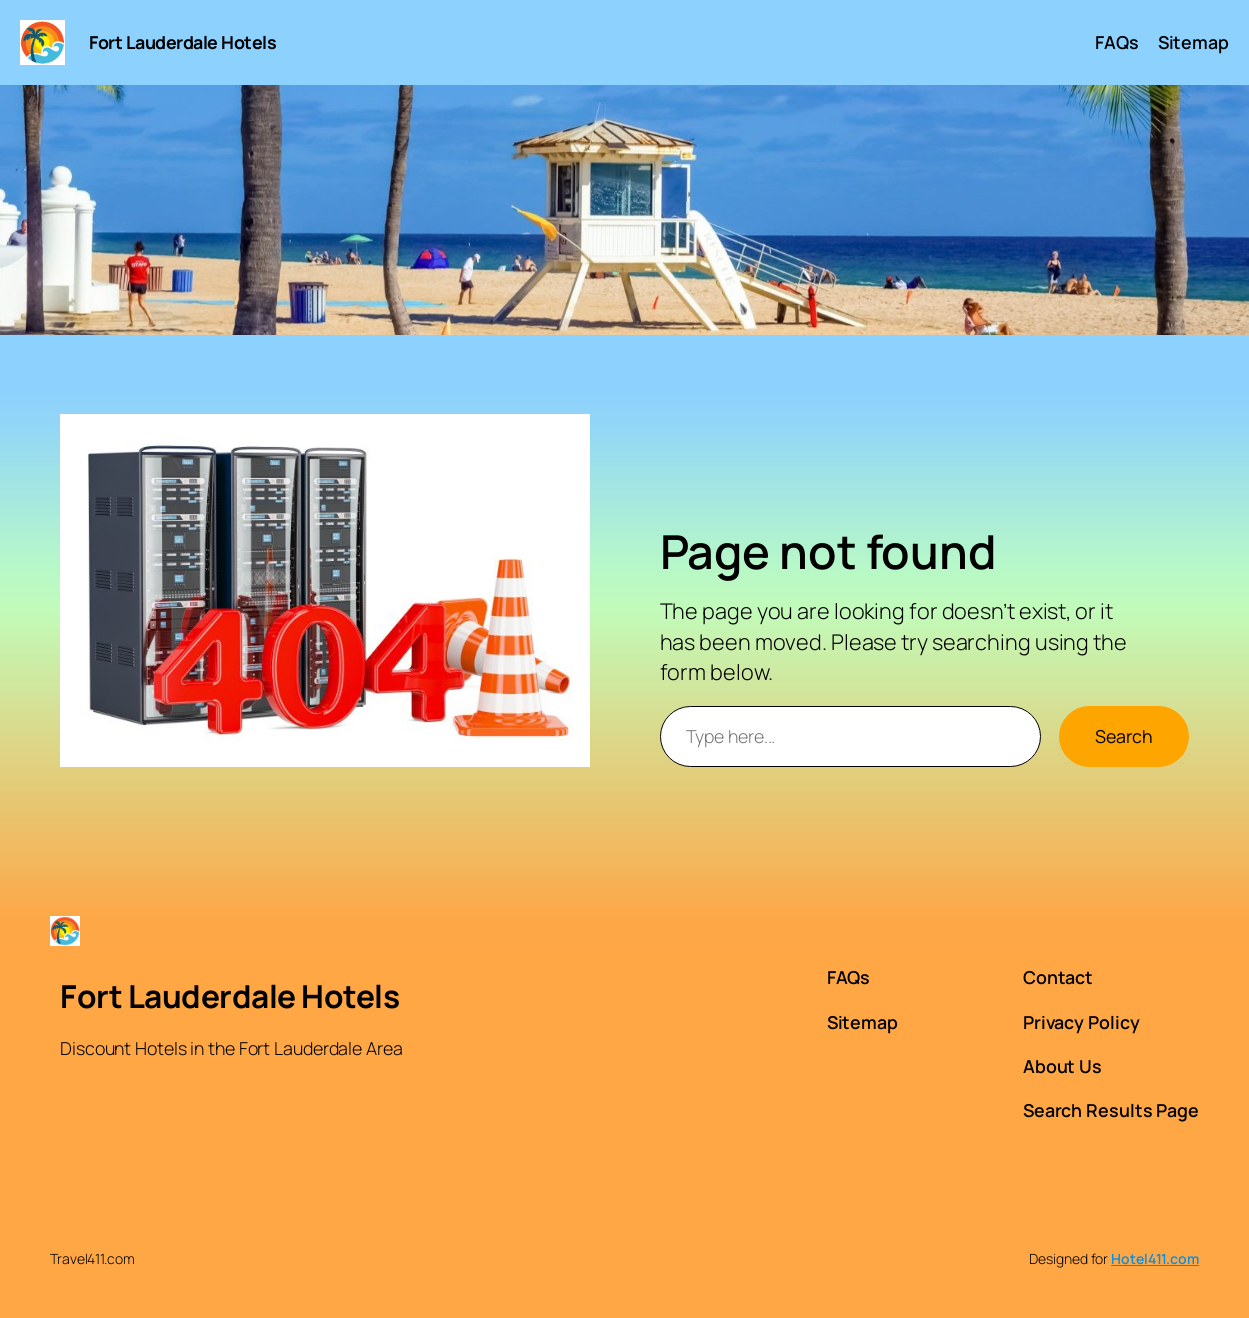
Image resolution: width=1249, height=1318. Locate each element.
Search (1124, 736)
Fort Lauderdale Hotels (182, 42)
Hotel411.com (1155, 1258)
